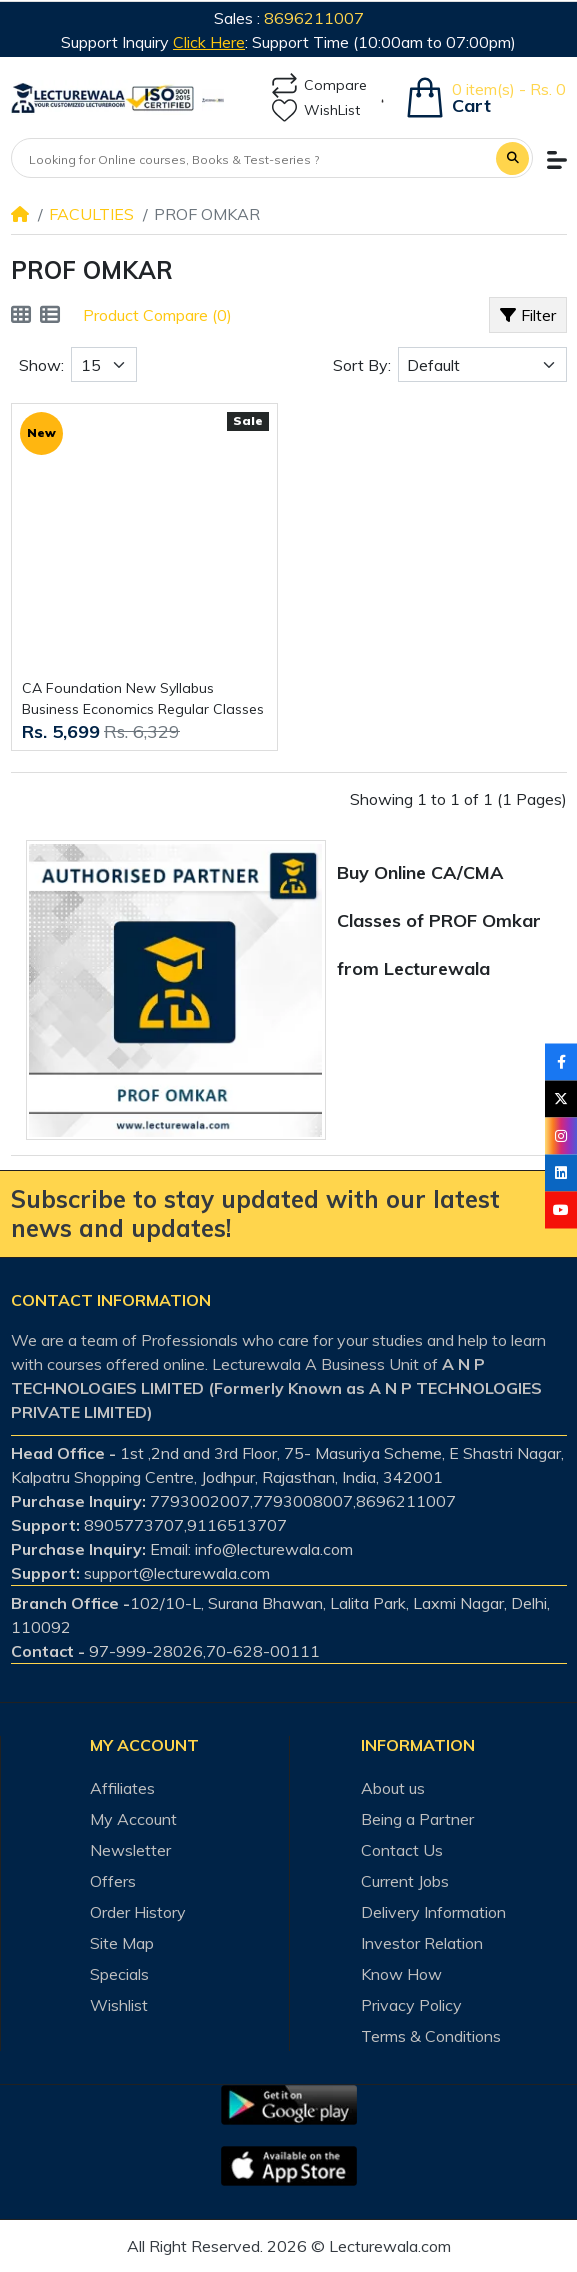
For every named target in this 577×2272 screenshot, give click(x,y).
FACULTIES (91, 214)
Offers (113, 1881)
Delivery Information (433, 1912)
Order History (138, 1912)
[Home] (20, 214)
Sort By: (362, 365)
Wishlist (119, 2005)
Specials (119, 1974)
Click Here (209, 42)
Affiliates (122, 1788)
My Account (133, 1819)
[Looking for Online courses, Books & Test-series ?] (254, 160)
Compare (319, 85)
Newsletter (130, 1850)
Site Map (122, 1943)
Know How (401, 1974)
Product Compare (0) (157, 315)
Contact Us (402, 1850)
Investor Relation (422, 1943)
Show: (41, 365)
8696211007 (314, 18)
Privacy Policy (411, 2005)
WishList (316, 110)
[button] (557, 160)
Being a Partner (417, 1819)
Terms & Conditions (431, 2036)
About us (393, 1788)
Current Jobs (405, 1881)
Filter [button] (528, 315)
